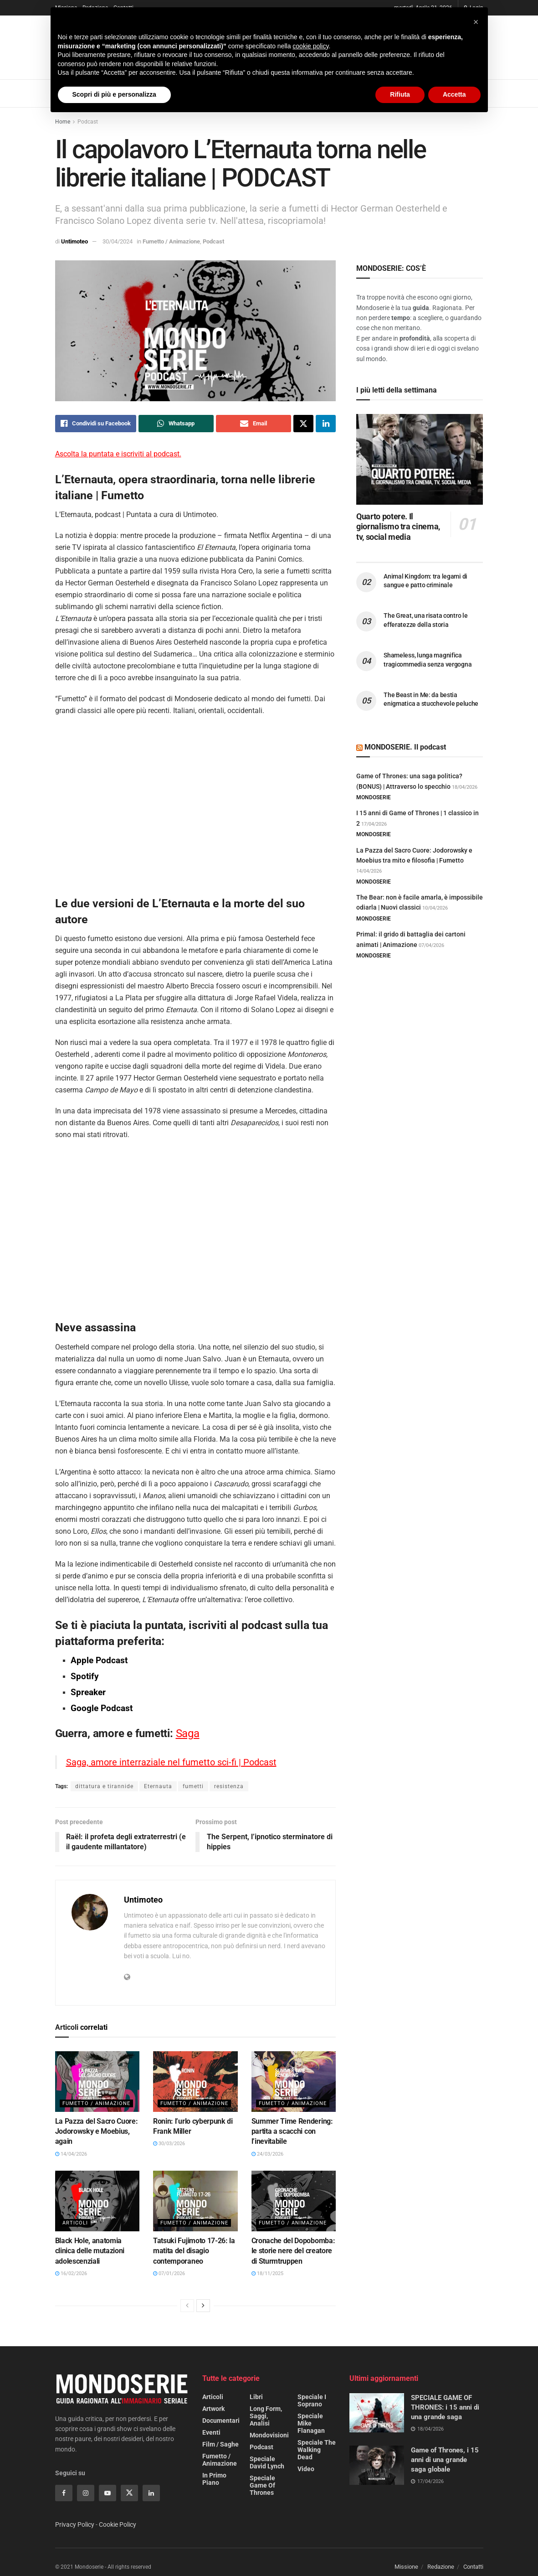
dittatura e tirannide (104, 1786)
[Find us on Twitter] (129, 2493)
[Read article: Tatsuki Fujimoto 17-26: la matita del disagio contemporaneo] (195, 2201)
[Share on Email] (253, 423)
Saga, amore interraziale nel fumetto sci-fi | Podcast (171, 1762)
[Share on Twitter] (303, 423)
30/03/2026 (169, 2144)
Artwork (213, 2408)
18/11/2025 (267, 2273)
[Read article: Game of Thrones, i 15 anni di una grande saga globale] (376, 2465)
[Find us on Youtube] (107, 2493)
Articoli (75, 2223)
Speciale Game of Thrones (262, 2485)
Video (305, 2469)
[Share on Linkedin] (326, 423)
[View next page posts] (203, 2306)
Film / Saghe (220, 2444)
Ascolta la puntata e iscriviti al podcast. (118, 454)
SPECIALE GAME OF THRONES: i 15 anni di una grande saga (445, 2407)
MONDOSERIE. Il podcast (405, 747)
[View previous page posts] (187, 2306)
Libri (256, 2396)
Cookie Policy (117, 2524)
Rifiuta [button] (400, 94)
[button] (476, 22)
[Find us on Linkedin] (151, 2493)
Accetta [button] (454, 94)
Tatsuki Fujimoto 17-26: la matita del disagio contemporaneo (194, 2251)
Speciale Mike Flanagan (311, 2423)
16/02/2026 (71, 2273)
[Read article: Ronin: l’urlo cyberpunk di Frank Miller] (195, 2081)
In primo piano (214, 2479)
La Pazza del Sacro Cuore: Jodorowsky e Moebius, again (96, 2131)
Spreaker (89, 1692)
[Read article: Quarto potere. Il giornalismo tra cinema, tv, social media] (419, 459)
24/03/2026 (267, 2154)
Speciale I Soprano (311, 2400)
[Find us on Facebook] (63, 2493)
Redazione (440, 2566)
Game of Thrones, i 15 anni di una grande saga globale (445, 2459)
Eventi (211, 2432)
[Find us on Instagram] (85, 2493)
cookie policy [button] (310, 46)
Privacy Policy (74, 2524)
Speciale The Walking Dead (316, 2450)
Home (62, 122)
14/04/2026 (71, 2154)
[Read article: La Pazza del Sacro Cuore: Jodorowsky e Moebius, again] (97, 2081)
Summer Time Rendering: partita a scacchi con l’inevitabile (292, 2131)
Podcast (87, 122)
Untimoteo (74, 241)
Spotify (86, 1676)
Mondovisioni (269, 2435)
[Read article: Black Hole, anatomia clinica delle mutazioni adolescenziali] (97, 2201)
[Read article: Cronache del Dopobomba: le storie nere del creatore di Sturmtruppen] (293, 2201)
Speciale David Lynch (267, 2462)
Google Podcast (102, 1708)
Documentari (221, 2420)
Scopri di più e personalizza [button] (114, 94)
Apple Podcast (99, 1660)
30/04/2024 (117, 241)
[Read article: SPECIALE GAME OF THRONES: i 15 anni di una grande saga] (376, 2412)
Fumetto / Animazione (171, 241)
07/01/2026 (169, 2273)
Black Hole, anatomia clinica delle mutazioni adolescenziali (90, 2251)
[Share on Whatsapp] (176, 423)
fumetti (193, 1786)
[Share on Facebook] (95, 423)
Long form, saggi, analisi (266, 2416)
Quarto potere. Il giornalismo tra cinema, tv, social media (398, 527)
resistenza (229, 1786)
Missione (406, 2566)
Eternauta (158, 1786)
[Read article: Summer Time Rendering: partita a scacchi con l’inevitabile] (293, 2081)
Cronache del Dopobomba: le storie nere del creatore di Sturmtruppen (293, 2251)
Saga (188, 1733)
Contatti (473, 2566)
